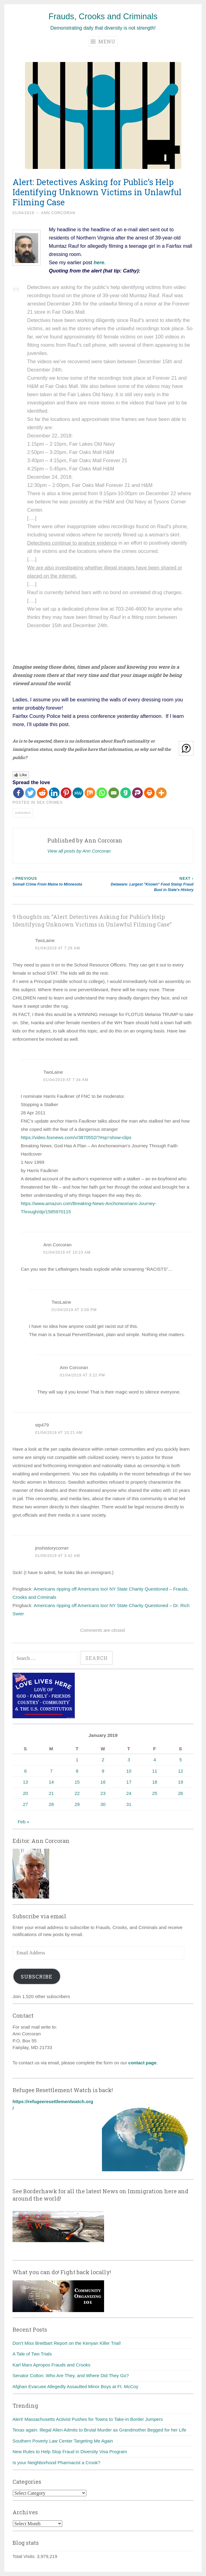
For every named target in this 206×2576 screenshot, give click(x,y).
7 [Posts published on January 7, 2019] (51, 1771)
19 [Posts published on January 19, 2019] (180, 1782)
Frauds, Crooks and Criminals (103, 16)
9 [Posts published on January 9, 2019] (103, 1771)
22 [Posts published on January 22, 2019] (77, 1793)
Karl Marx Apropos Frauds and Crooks (51, 2364)
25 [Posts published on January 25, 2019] (154, 1793)
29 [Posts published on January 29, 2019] (77, 1804)
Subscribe (36, 1976)
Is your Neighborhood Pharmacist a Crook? (56, 2462)
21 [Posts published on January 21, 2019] (51, 1793)
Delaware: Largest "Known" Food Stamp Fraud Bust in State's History (148, 884)
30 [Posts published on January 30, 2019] (103, 1804)
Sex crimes (50, 802)
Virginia (23, 812)
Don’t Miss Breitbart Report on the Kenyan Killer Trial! (67, 2343)
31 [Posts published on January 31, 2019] (129, 1804)
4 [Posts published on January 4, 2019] (155, 1759)
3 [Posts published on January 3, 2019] (129, 1759)
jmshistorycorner (52, 1548)
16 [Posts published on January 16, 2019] (103, 1782)
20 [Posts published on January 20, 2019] (25, 1793)
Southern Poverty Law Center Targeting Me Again (63, 2440)
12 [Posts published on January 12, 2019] (180, 1771)
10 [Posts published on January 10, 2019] (129, 1771)
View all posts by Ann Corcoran (79, 850)
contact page (142, 2062)
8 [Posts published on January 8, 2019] (77, 1771)
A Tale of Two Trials (32, 2353)
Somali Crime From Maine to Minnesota (58, 881)
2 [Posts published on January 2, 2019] (103, 1759)
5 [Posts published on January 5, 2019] (180, 1759)
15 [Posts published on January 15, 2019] (77, 1782)
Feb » (23, 1821)
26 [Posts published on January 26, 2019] (180, 1793)
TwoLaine (45, 940)
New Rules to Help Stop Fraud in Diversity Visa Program (70, 2451)
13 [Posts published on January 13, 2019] (25, 1782)
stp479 (42, 1424)
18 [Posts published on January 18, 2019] (154, 1782)
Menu (103, 41)
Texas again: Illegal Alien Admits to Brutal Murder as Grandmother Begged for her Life (99, 2429)
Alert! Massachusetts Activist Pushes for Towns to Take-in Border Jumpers (88, 2419)
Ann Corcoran (58, 213)
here (99, 262)
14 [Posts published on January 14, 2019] (51, 1782)
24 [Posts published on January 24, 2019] (129, 1793)
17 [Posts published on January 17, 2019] (129, 1782)
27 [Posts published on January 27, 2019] (25, 1804)
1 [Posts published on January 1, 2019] (77, 1759)
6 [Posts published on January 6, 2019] (25, 1771)
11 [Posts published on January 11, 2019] (154, 1771)
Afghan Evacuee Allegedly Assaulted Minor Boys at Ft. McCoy (75, 2386)
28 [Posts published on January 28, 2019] (51, 1804)
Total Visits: (25, 2556)
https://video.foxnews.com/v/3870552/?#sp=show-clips (76, 1137)
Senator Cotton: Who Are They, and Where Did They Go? (71, 2375)
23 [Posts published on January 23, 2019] (103, 1793)
